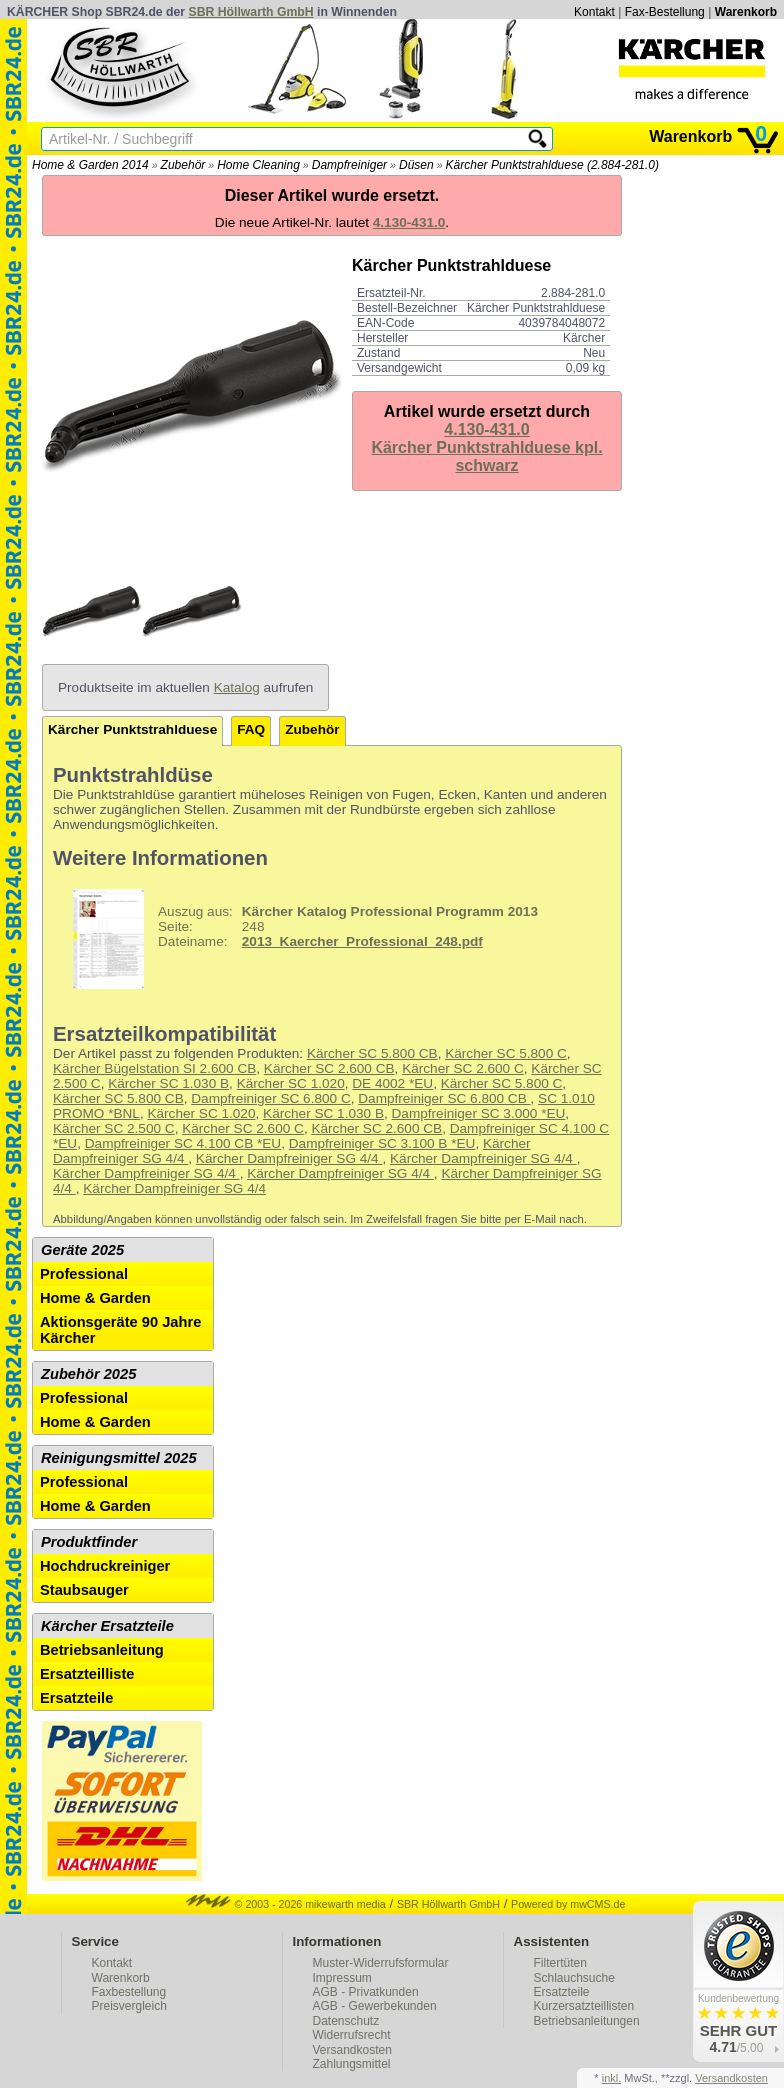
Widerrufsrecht (352, 2035)
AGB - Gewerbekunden (375, 2006)
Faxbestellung (129, 1992)
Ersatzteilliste (87, 1674)
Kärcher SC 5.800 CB (372, 1053)
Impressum (342, 1978)
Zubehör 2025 (88, 1374)
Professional (84, 1274)
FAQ (251, 729)
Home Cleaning (258, 165)
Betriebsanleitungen (587, 2021)
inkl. (612, 2078)
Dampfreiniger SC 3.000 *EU (479, 1113)
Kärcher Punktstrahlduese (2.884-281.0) (552, 165)
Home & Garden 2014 (90, 165)
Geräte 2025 (82, 1250)
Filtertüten (560, 1963)
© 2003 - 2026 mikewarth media (286, 1904)
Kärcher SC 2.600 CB (329, 1068)
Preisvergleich (129, 2006)
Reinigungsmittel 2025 (119, 1458)
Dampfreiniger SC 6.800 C (270, 1098)
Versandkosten (352, 2050)
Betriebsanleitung (102, 1650)
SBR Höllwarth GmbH (251, 12)
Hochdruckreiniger (105, 1566)
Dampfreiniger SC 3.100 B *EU (382, 1143)
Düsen (416, 165)
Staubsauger (84, 1590)
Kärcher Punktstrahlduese (132, 729)
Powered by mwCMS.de (568, 1904)
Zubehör (183, 165)
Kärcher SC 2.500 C (114, 1128)
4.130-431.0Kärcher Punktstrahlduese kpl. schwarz (486, 447)
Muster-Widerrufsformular (381, 1963)
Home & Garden (95, 1298)
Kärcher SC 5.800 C (506, 1053)
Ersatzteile (76, 1698)
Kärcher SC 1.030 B (168, 1083)
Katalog (237, 687)
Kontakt (594, 12)
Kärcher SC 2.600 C (463, 1068)
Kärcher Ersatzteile (107, 1626)
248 (298, 939)
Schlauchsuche (574, 1978)
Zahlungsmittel (352, 2064)
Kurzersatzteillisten (584, 2006)
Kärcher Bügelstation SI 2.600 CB (154, 1068)
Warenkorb (746, 12)
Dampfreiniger (349, 165)
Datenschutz (346, 2021)
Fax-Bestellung (665, 12)
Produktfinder (89, 1542)
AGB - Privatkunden (366, 1992)
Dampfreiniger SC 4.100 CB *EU (183, 1143)
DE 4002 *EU (392, 1083)
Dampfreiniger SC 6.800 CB (444, 1098)
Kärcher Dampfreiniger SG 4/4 (289, 1158)
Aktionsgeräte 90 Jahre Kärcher (120, 1330)
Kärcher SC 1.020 (291, 1083)
